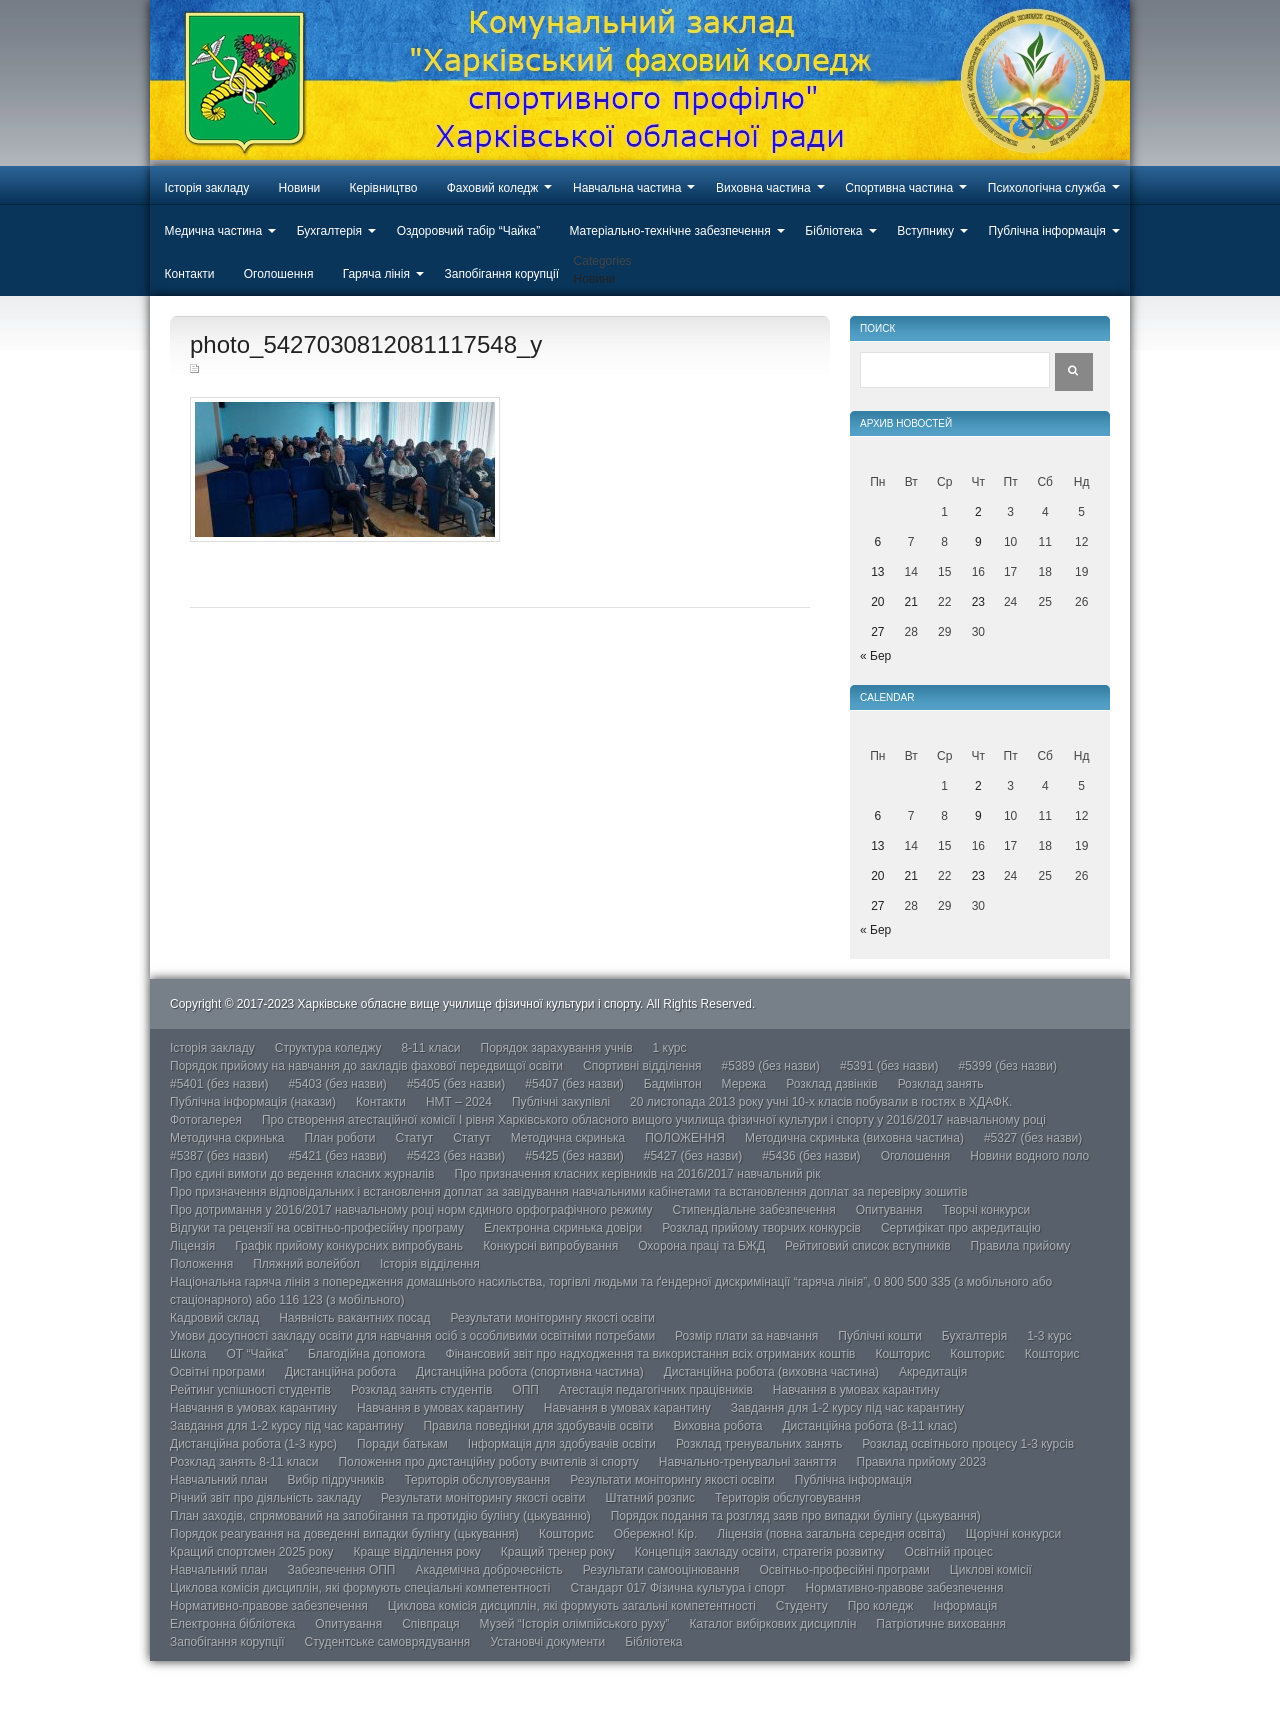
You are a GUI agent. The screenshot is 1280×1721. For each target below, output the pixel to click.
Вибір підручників (336, 1480)
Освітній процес (949, 1552)
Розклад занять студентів (421, 1390)
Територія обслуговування (477, 1480)
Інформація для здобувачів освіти (562, 1444)
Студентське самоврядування (387, 1642)
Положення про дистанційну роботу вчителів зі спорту (488, 1462)
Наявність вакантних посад (354, 1318)
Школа (188, 1354)
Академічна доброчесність (488, 1570)
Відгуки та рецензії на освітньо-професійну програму (317, 1228)
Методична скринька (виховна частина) (854, 1138)
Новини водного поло (1029, 1156)
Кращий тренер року (558, 1552)
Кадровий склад (214, 1318)
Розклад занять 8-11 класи (244, 1462)
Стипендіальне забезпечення (754, 1210)
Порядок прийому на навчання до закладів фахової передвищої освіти (366, 1066)
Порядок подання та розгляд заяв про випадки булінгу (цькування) (796, 1516)
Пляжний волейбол (306, 1264)
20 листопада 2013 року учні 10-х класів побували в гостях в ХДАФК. (821, 1102)
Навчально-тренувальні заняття (748, 1462)
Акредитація (933, 1372)
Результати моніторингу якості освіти (553, 1318)
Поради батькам (402, 1444)
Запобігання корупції (501, 274)
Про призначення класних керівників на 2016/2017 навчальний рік (637, 1174)
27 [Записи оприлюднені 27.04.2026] (877, 632)
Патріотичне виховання (941, 1624)
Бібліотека (833, 231)
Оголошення (279, 274)
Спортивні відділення (642, 1066)
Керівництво (384, 188)
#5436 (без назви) (811, 1156)
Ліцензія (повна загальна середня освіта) (831, 1534)
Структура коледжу (328, 1048)
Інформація (965, 1606)
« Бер (875, 656)
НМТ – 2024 (459, 1102)
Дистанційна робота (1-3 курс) (253, 1444)
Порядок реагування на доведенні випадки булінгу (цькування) (344, 1534)
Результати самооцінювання (661, 1570)
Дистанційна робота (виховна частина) (771, 1372)
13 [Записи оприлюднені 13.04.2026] (877, 572)
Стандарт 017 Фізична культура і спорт (677, 1588)
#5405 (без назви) (456, 1084)
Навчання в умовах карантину (856, 1390)
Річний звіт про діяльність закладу (265, 1498)
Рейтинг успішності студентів (250, 1390)
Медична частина (214, 231)
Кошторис (902, 1354)
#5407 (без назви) (574, 1084)
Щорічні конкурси (1013, 1534)
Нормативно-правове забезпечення (905, 1588)
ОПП (525, 1390)
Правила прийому (1021, 1246)
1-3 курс (1049, 1336)
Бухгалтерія (329, 231)
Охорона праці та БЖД (701, 1246)
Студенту (802, 1606)
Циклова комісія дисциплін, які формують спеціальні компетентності (360, 1588)
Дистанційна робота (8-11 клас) (869, 1426)
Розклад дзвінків (831, 1084)
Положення (201, 1264)
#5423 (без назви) (456, 1156)
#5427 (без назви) (693, 1156)
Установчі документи (547, 1642)
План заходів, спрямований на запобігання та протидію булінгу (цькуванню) (380, 1516)
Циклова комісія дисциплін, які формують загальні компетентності (572, 1606)
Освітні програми (217, 1372)
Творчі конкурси (987, 1210)
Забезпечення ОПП (342, 1570)
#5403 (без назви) (337, 1084)
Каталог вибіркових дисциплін (773, 1624)
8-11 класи (430, 1048)
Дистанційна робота (340, 1372)
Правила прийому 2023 (922, 1462)
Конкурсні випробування (550, 1246)
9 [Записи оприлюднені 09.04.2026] (978, 542)
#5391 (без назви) (889, 1066)
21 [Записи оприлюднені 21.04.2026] (911, 602)
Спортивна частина (899, 188)
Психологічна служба (1047, 188)
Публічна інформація (1047, 231)
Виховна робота (717, 1426)
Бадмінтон (673, 1084)
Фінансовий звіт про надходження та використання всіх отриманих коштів (651, 1354)
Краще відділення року (417, 1552)
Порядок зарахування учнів (557, 1048)
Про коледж (881, 1606)
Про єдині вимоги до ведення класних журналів (302, 1174)
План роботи (339, 1138)
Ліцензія (192, 1246)
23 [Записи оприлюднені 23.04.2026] (978, 602)
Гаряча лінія (376, 274)
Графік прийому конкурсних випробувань (349, 1246)
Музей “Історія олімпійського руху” (575, 1624)
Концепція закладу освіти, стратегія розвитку (760, 1552)
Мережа (744, 1084)
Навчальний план (219, 1480)
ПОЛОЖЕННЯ (685, 1138)
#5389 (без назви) (771, 1066)
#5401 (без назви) (219, 1084)
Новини (300, 188)
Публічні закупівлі (561, 1102)
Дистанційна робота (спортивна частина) (530, 1372)
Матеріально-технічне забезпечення (669, 231)
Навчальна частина (627, 188)
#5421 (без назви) (337, 1156)
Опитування (889, 1210)
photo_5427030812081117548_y (366, 344)
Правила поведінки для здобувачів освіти (538, 1426)
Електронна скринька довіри (563, 1228)
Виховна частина (763, 188)
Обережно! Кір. (656, 1534)
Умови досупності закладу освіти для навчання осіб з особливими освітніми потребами (412, 1336)
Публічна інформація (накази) (253, 1102)
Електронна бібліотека (232, 1624)
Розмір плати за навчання (746, 1336)
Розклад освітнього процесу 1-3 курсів (968, 1444)
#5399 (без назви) (1007, 1066)
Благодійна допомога (367, 1354)
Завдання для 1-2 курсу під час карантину (847, 1408)
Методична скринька (227, 1138)
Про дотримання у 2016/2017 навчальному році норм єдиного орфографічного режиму (411, 1210)
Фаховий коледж (493, 188)
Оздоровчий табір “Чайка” (469, 231)
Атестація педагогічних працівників (656, 1390)
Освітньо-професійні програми (844, 1570)
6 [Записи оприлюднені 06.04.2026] (877, 542)
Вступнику (925, 231)
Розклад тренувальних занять (759, 1444)
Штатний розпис (650, 1498)
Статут (415, 1138)
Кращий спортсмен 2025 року (252, 1552)
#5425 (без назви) (574, 1156)
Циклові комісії (991, 1570)
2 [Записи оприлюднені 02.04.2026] (978, 512)
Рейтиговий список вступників (868, 1246)
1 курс (670, 1048)
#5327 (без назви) (1033, 1138)
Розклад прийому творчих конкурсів (761, 1228)
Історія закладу (207, 188)
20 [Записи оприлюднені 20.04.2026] (877, 602)
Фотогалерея (206, 1120)
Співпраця (430, 1624)
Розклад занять (941, 1084)
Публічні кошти (880, 1336)
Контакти (190, 274)
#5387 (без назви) (219, 1156)
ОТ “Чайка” (257, 1354)
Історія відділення (430, 1264)
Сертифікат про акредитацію (961, 1228)
